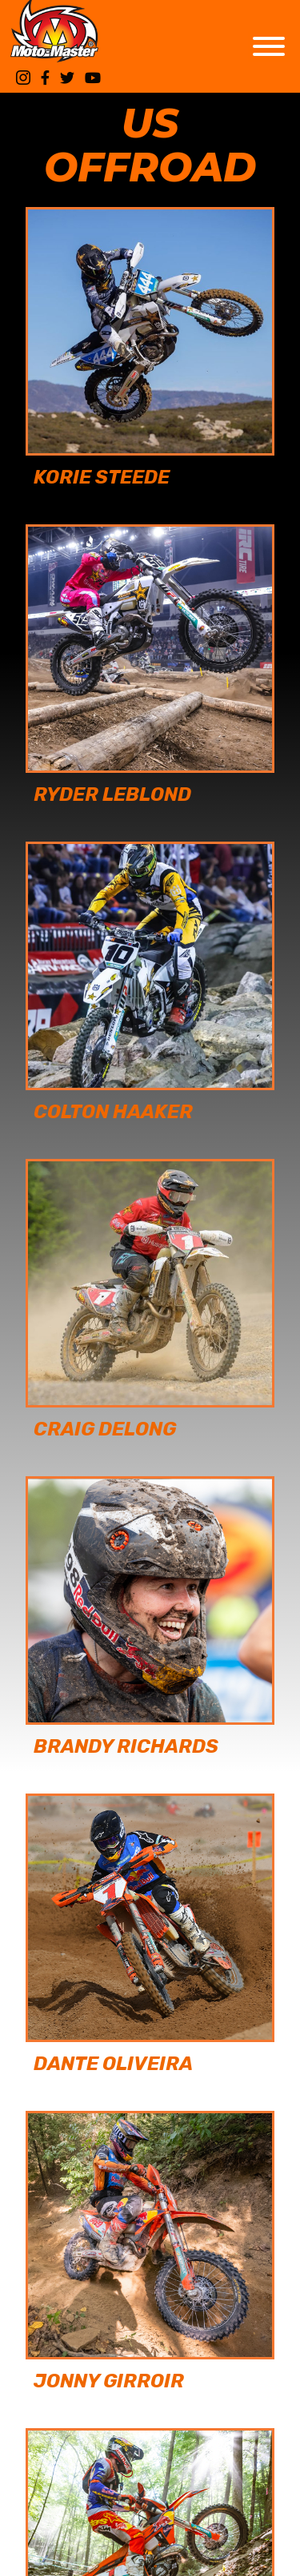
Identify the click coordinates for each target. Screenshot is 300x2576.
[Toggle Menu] (269, 46)
